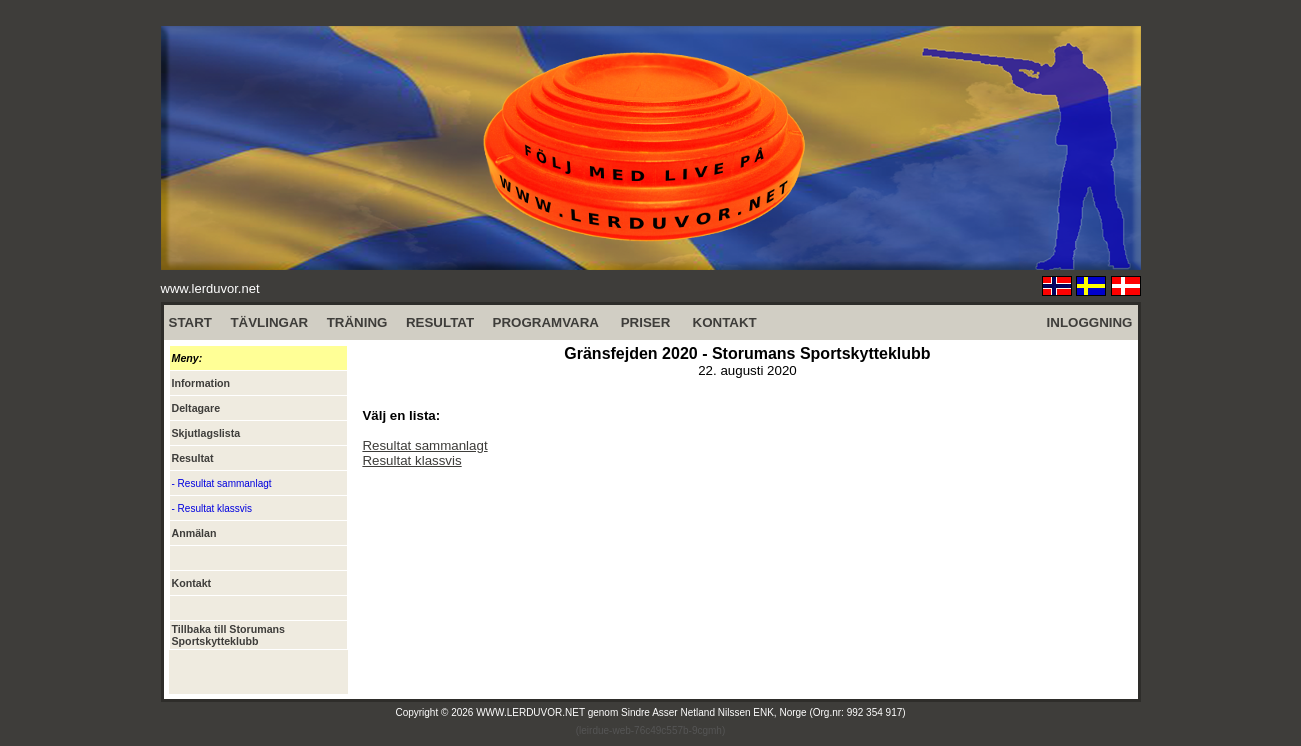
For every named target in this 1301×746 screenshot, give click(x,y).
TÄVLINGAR (269, 322)
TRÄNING (357, 322)
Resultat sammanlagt (424, 445)
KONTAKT (725, 322)
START (190, 322)
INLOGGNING (1090, 322)
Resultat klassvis (411, 460)
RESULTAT (440, 322)
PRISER (646, 322)
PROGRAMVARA (546, 322)
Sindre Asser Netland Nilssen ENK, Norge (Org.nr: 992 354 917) (763, 712)
